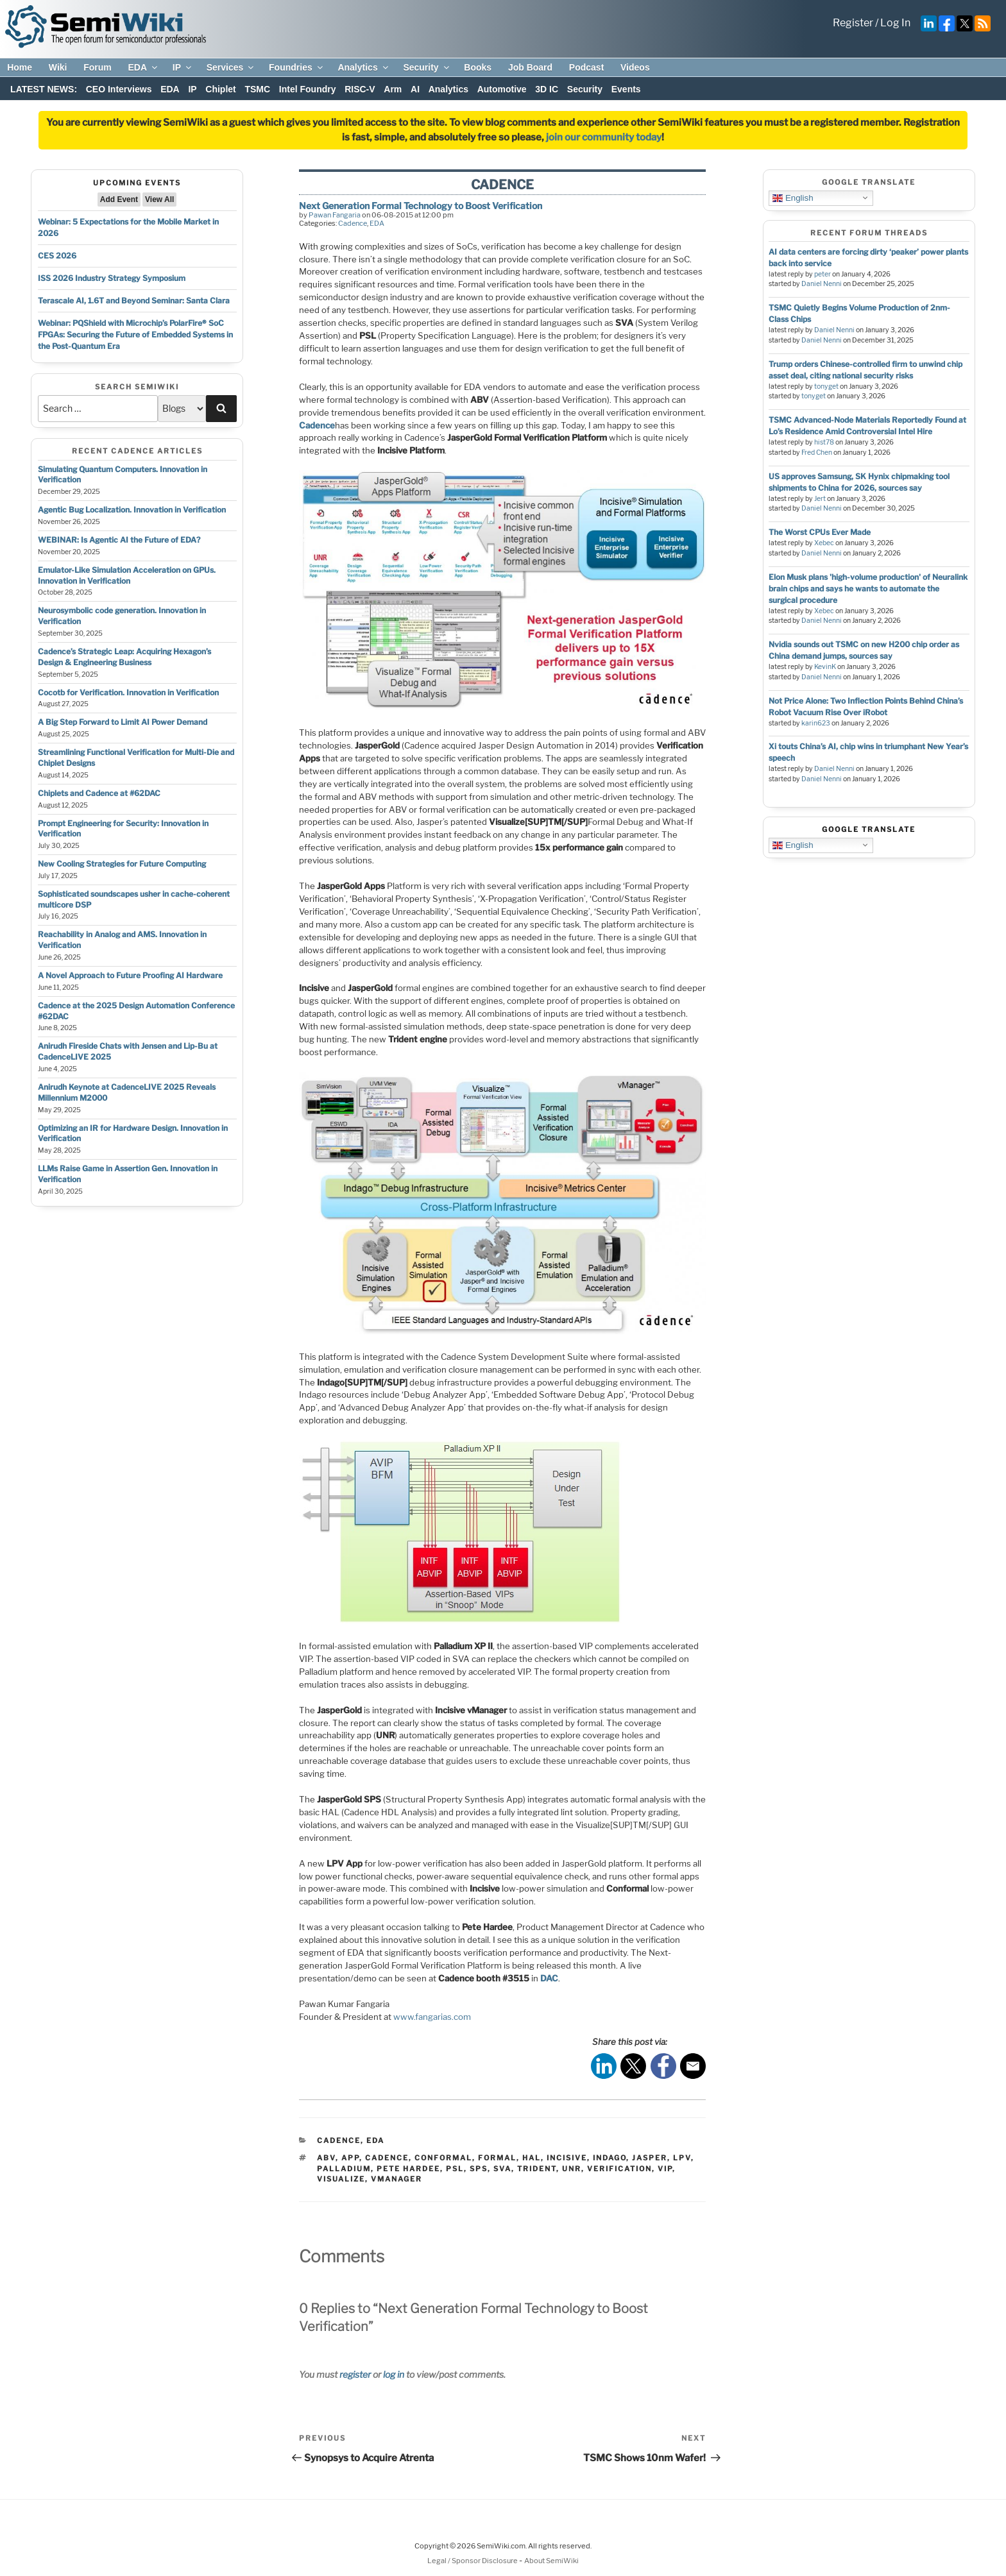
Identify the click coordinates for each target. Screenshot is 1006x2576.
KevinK (825, 667)
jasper (649, 2157)
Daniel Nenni (821, 284)
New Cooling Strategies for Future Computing (122, 864)
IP (183, 67)
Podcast (586, 67)
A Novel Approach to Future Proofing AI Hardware (130, 975)
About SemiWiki (551, 2560)
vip (665, 2168)
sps (479, 2168)
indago (609, 2157)
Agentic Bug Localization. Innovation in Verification (132, 509)
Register (853, 23)
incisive (567, 2157)
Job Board (530, 67)
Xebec (824, 543)
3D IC (546, 89)
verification (619, 2168)
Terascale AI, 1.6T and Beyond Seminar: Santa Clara (134, 300)
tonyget (826, 386)
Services (231, 67)
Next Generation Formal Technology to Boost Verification (420, 205)
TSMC (257, 89)
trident (536, 2168)
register (355, 2374)
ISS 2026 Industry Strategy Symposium (111, 278)
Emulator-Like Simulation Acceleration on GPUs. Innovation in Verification (127, 575)
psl (455, 2168)
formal (497, 2157)
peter (822, 274)
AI (415, 89)
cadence (387, 2157)
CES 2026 (57, 255)
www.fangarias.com (432, 2017)
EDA (143, 67)
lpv (682, 2157)
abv (326, 2157)
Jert (820, 499)
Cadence (352, 223)
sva (502, 2168)
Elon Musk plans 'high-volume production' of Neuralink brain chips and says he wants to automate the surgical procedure (868, 588)
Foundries (297, 67)
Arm (393, 89)
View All (159, 199)
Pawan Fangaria (335, 214)
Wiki (58, 67)
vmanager (396, 2178)
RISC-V (360, 89)
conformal (443, 2157)
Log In (895, 23)
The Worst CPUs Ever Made (820, 532)
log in (393, 2374)
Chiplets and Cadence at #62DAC (99, 793)
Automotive (502, 89)
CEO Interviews (119, 89)
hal (531, 2157)
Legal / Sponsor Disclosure (473, 2560)
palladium (344, 2168)
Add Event (119, 199)
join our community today (603, 137)
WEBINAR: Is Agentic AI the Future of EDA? (119, 540)
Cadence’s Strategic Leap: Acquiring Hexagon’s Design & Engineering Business (124, 657)
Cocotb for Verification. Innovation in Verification (128, 692)
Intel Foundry (307, 89)
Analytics (363, 67)
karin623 (815, 723)
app (350, 2157)
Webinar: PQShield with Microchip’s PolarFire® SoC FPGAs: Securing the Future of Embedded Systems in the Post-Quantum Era (135, 334)
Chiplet (220, 89)
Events (626, 89)
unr (571, 2168)
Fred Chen (816, 452)
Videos (635, 67)
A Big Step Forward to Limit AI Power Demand (122, 722)
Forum (97, 67)
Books (477, 67)
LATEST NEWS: (43, 89)
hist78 (824, 442)
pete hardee (408, 2168)
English (792, 197)
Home (19, 67)
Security (426, 67)
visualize (341, 2178)
